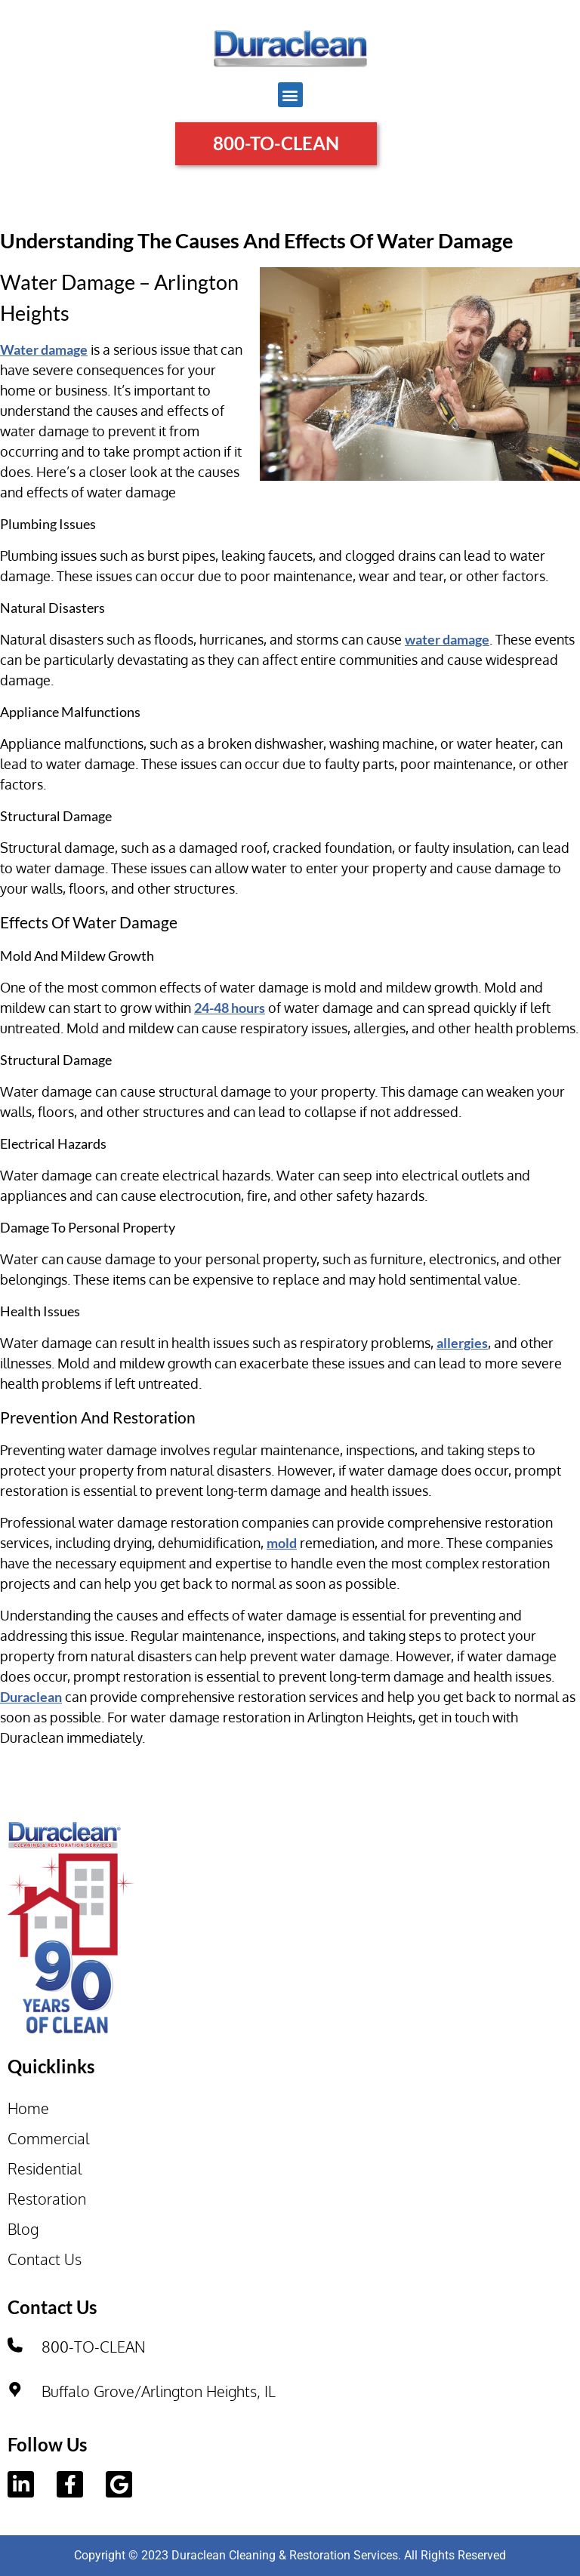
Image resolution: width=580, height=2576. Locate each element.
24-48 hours (229, 1007)
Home (28, 2108)
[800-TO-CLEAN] (15, 2345)
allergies (462, 1342)
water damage (447, 639)
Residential (45, 2168)
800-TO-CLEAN (94, 2346)
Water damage (44, 349)
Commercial (49, 2138)
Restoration (47, 2198)
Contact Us (45, 2259)
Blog (23, 2229)
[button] (290, 94)
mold (282, 1542)
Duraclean (31, 1696)
